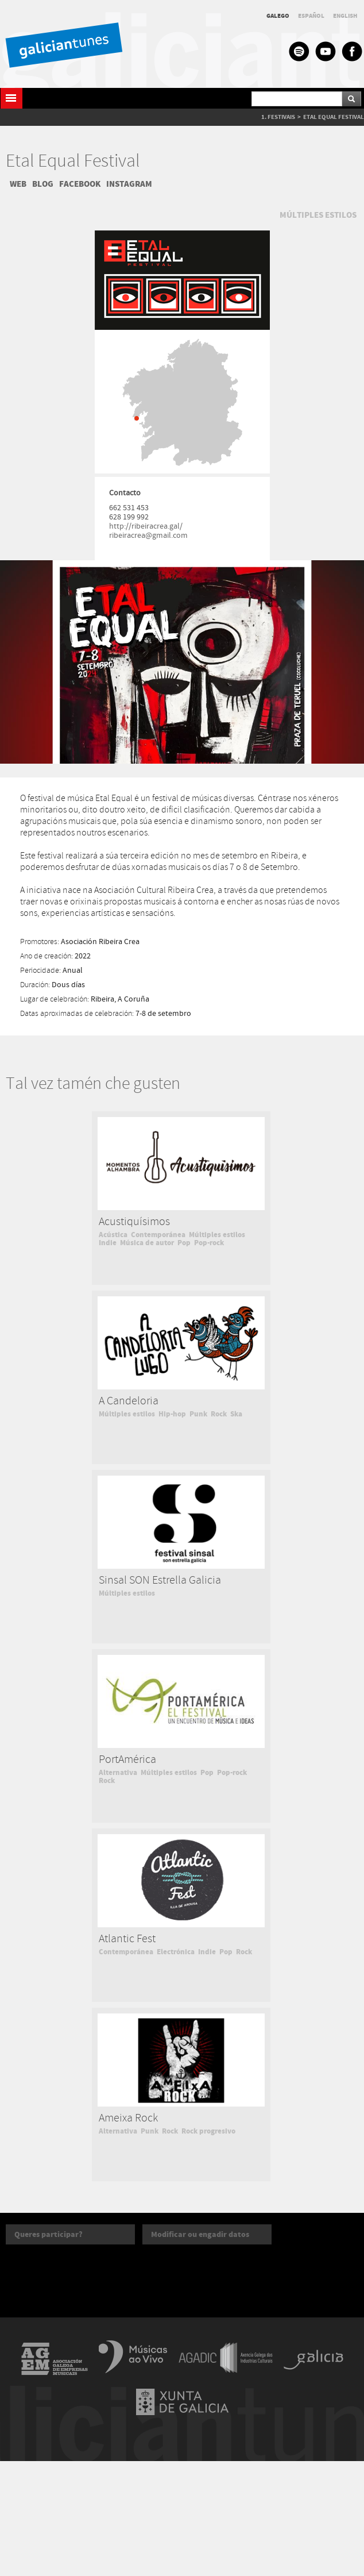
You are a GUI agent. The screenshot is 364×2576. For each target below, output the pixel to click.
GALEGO (277, 15)
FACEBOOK (79, 184)
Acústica (113, 1235)
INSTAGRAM (129, 184)
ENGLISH (345, 15)
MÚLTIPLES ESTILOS (318, 215)
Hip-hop (172, 1414)
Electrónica (176, 1952)
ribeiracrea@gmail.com (148, 535)
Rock (219, 1414)
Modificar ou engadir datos (200, 2234)
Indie (108, 1243)
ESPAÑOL (311, 15)
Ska (236, 1414)
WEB (18, 184)
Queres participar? (48, 2234)
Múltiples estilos (217, 1235)
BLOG (42, 184)
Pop (184, 1243)
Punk (198, 1414)
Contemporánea (158, 1235)
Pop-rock (209, 1243)
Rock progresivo (208, 2131)
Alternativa (118, 1773)
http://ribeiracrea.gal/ (146, 526)
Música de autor (147, 1243)
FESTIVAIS (281, 117)
